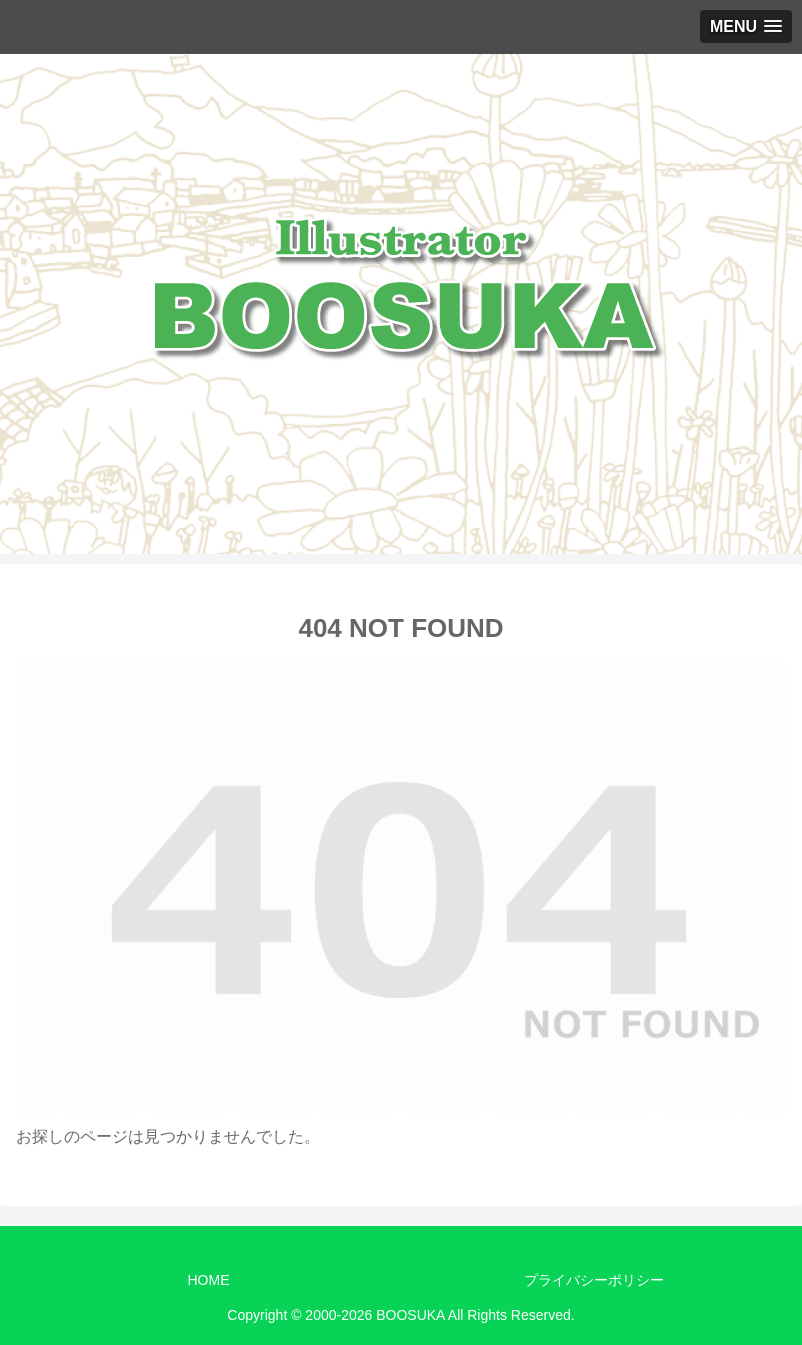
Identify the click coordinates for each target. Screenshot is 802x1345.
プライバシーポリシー (594, 1280)
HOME (209, 1280)
